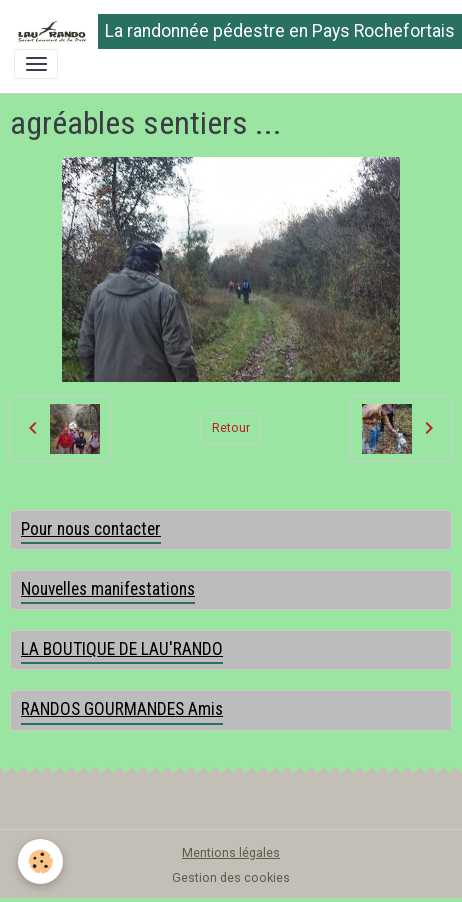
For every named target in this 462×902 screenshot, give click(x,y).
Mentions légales (231, 853)
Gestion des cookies (231, 878)
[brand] (224, 31)
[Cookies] (40, 861)
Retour (231, 428)
